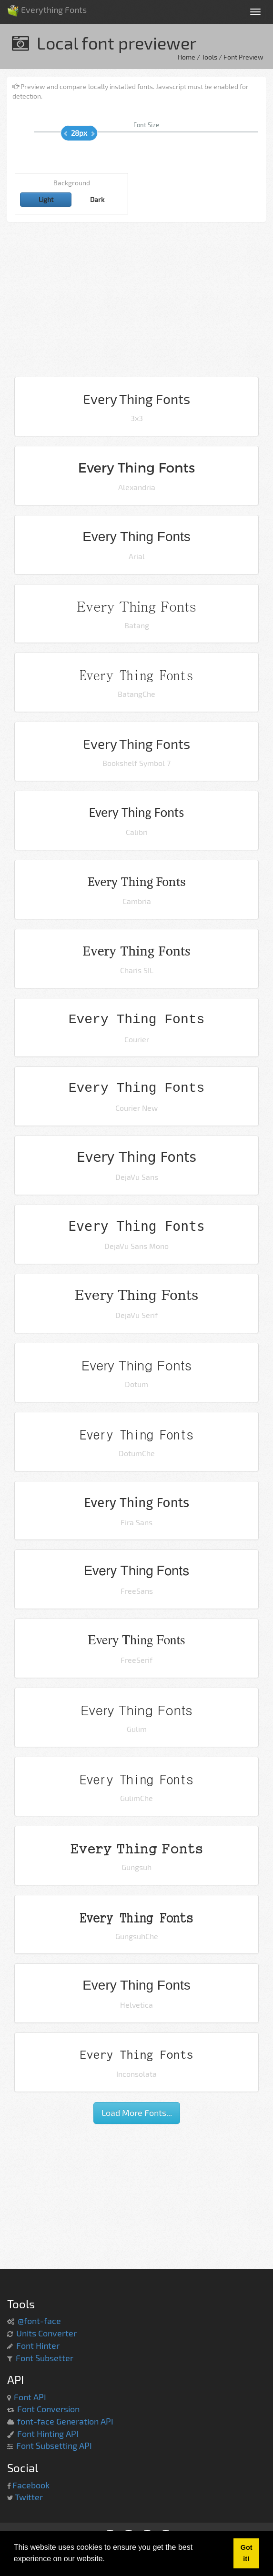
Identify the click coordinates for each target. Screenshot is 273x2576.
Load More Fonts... (136, 2112)
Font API (30, 2397)
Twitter (29, 2497)
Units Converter (46, 2333)
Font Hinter (38, 2345)
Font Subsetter (44, 2358)
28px (79, 133)
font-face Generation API (65, 2421)
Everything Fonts (47, 7)
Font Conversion (48, 2409)
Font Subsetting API (54, 2445)
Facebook (31, 2485)
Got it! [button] (247, 2553)
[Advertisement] (136, 303)
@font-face (39, 2320)
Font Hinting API (48, 2433)
